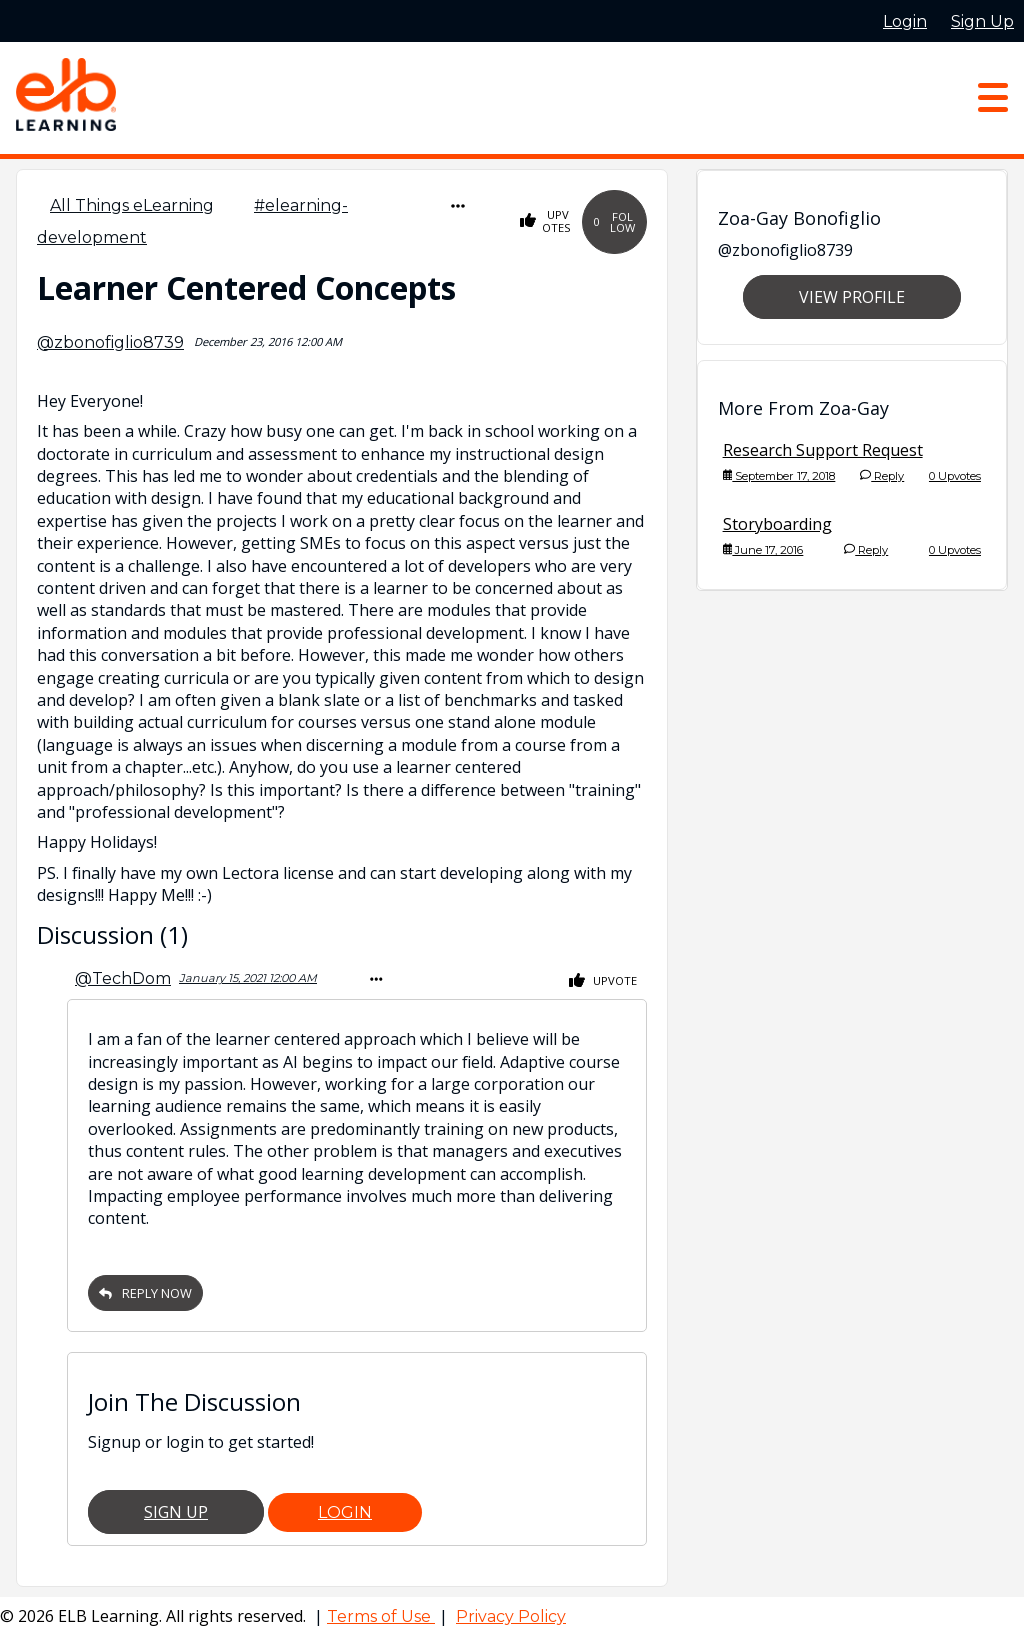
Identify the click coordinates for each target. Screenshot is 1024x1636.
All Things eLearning (132, 205)
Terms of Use (381, 1616)
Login (345, 1512)
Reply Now (145, 1293)
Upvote (603, 981)
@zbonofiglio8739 (110, 342)
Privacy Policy (511, 1616)
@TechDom (123, 978)
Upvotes (545, 221)
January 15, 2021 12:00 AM (248, 978)
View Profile (852, 297)
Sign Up (176, 1512)
